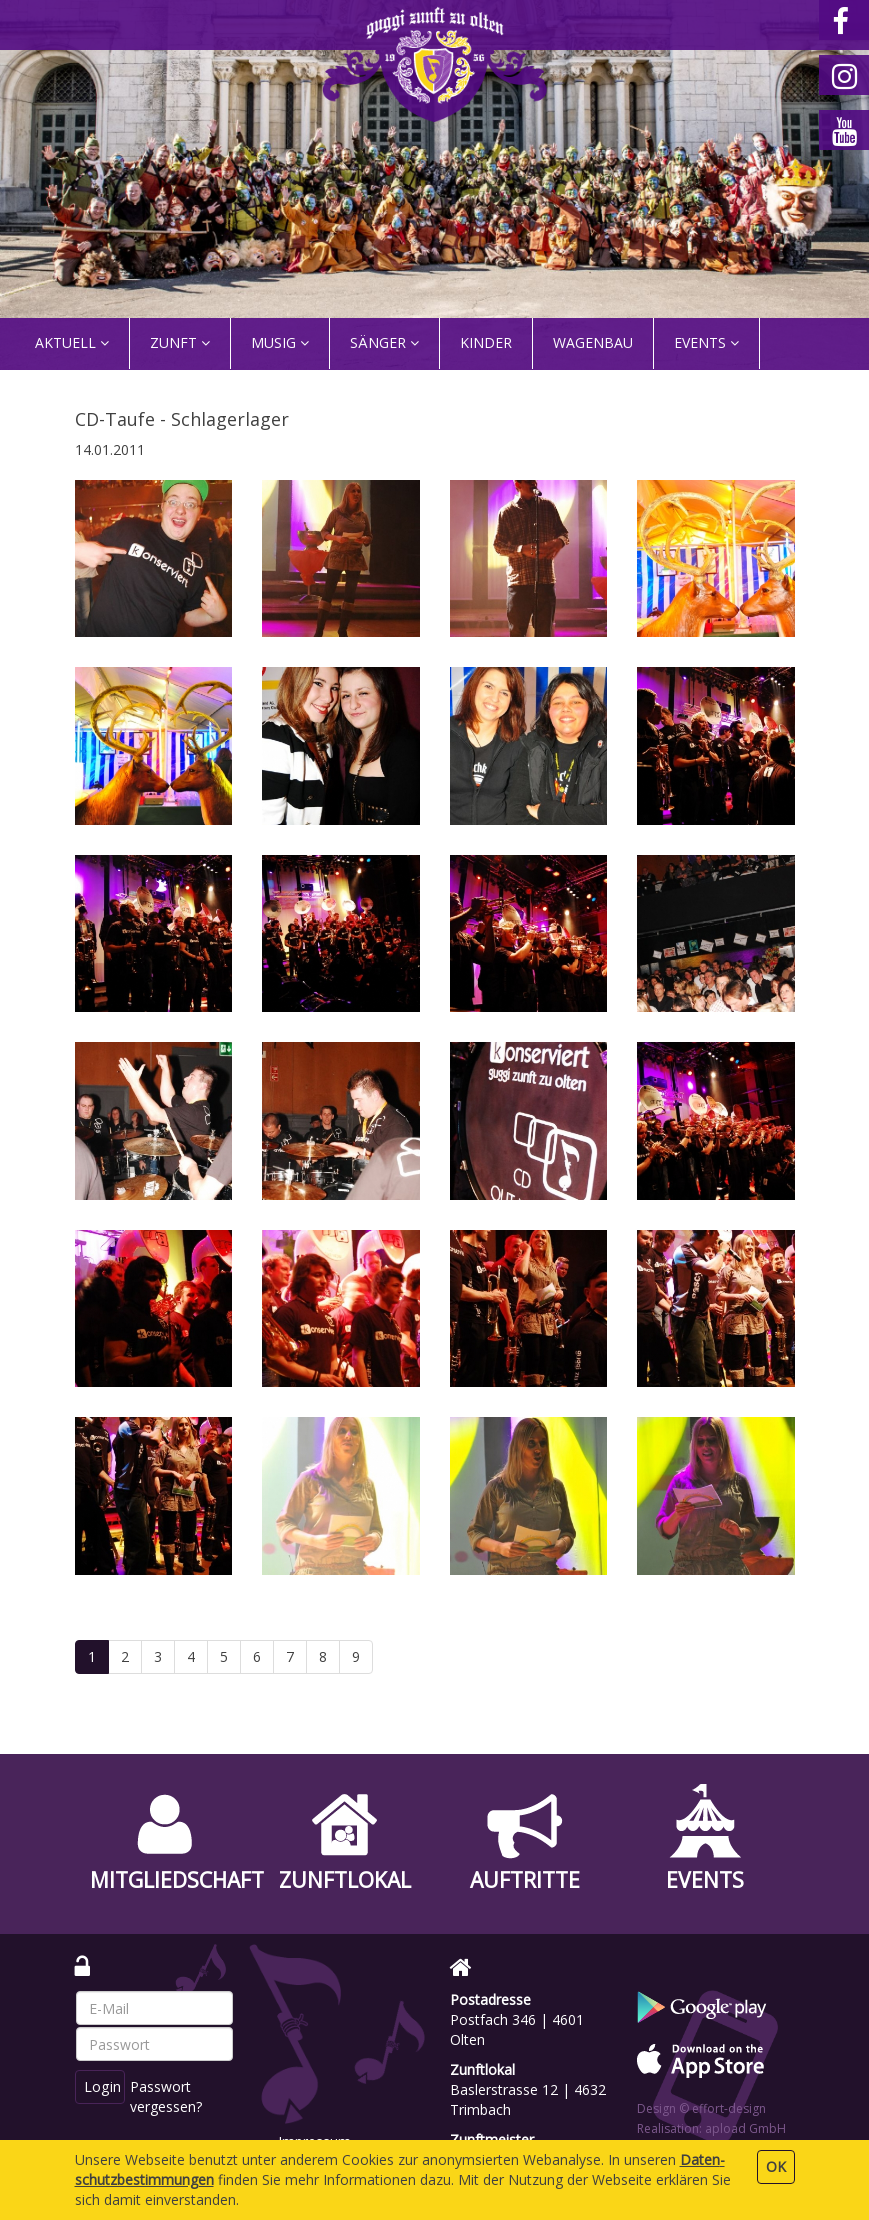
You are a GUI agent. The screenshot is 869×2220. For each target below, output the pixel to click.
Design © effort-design (701, 2108)
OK (776, 2166)
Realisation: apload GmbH (711, 2128)
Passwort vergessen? (168, 2096)
